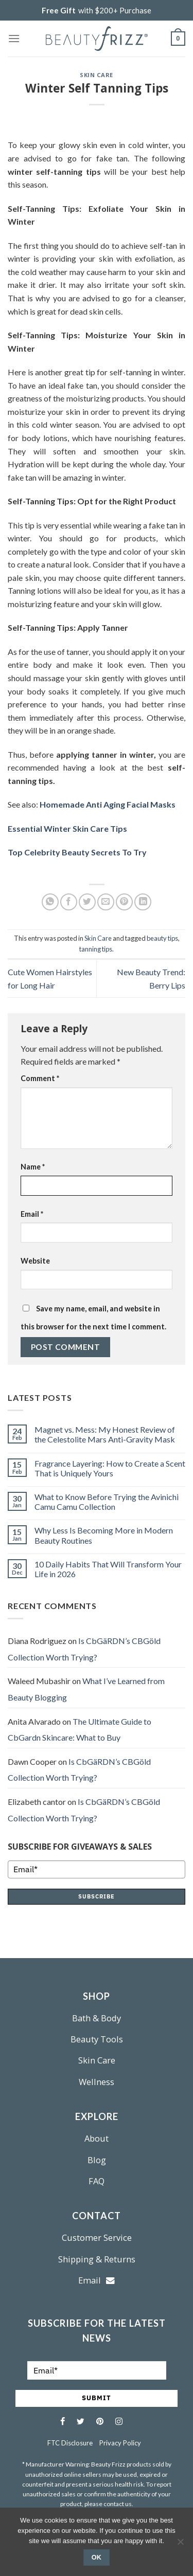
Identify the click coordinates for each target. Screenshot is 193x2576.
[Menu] (14, 38)
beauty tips (162, 938)
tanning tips (95, 949)
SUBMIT (96, 2398)
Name (33, 1166)
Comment (40, 1078)
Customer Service (97, 2237)
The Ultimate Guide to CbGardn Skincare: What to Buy (79, 1729)
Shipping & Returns (96, 2259)
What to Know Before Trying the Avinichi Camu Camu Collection (106, 1501)
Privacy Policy (120, 2443)
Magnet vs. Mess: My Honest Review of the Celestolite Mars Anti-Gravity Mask (104, 1434)
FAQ (96, 2181)
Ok (97, 2557)
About (96, 2138)
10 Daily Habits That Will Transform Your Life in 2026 (108, 1569)
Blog (96, 2160)
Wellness (96, 2082)
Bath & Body (96, 2018)
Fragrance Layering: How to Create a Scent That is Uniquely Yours (109, 1468)
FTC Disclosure (70, 2443)
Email (32, 1214)
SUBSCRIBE (96, 1896)
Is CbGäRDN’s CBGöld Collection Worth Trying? (84, 1649)
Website (35, 1260)
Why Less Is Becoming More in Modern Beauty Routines (103, 1535)
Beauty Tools (97, 2039)
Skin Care (96, 75)
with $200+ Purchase (96, 10)
